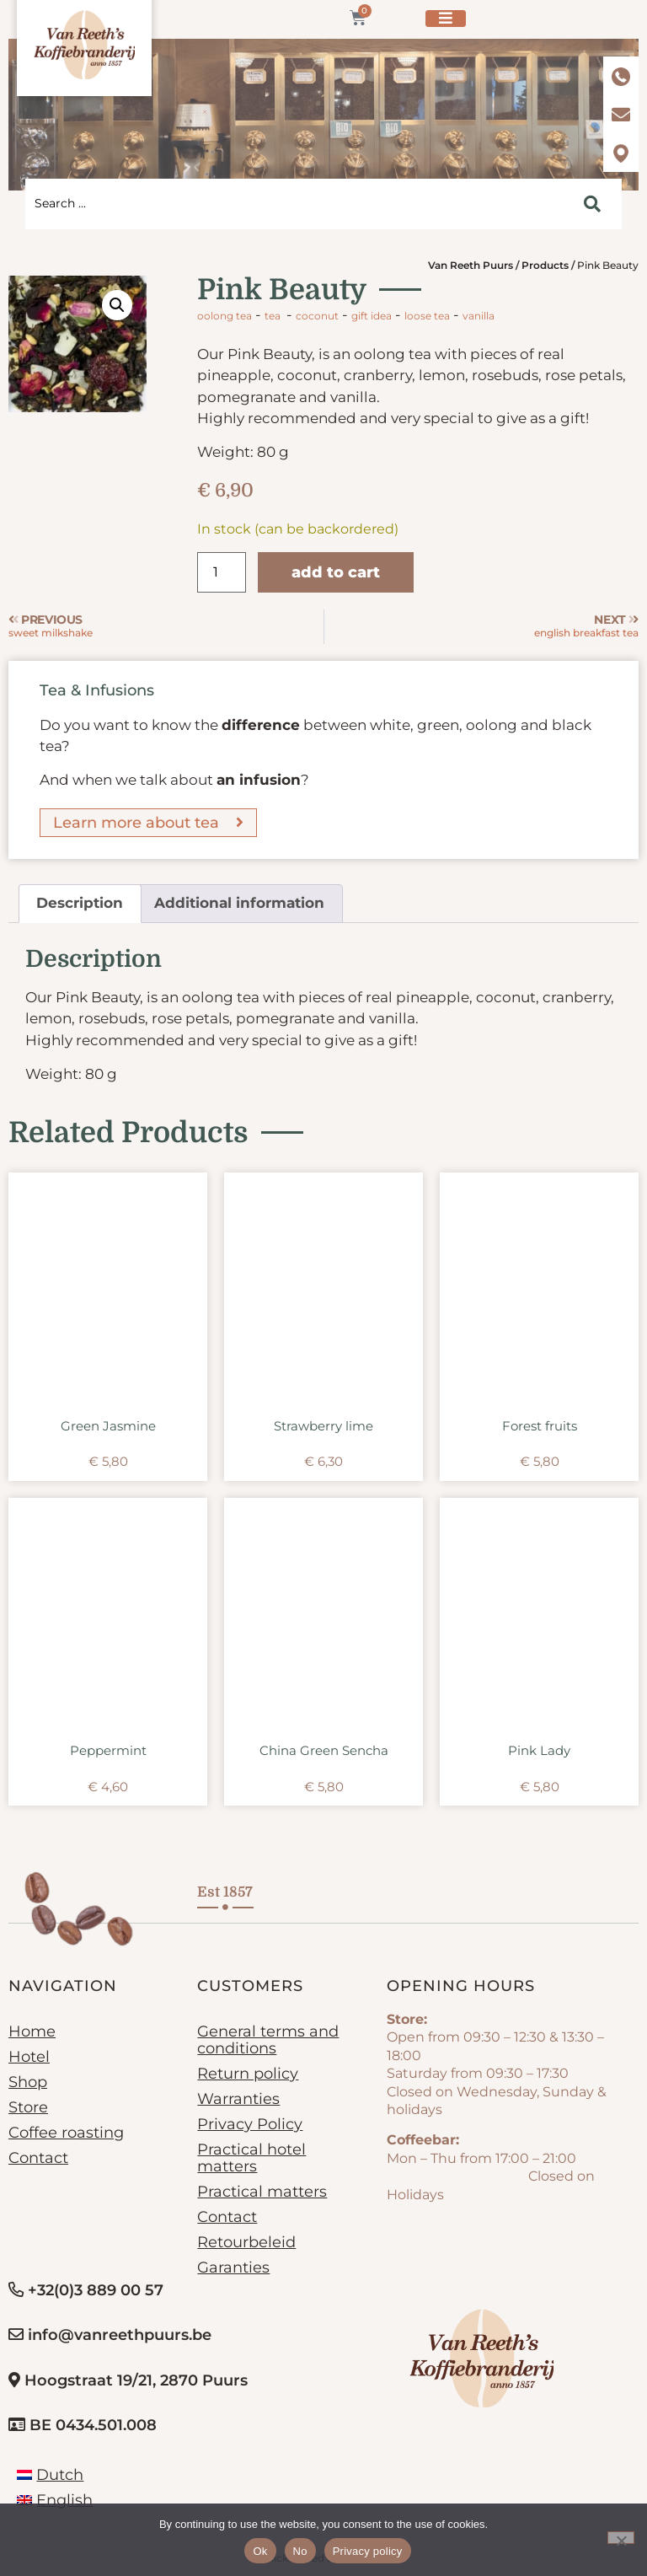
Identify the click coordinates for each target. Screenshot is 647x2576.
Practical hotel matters (251, 2158)
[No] (620, 2537)
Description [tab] (79, 902)
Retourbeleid (246, 2242)
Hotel (29, 2056)
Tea (273, 315)
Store (28, 2107)
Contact (38, 2158)
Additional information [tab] (239, 902)
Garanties (233, 2267)
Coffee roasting (66, 2132)
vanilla (479, 315)
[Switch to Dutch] (50, 2474)
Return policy (247, 2073)
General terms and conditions (268, 2040)
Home (32, 2031)
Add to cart (335, 572)
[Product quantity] (221, 572)
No (300, 2551)
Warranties (238, 2099)
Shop (27, 2082)
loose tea (427, 315)
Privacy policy (368, 2551)
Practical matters (262, 2191)
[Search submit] (592, 204)
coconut (317, 315)
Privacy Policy (249, 2124)
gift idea (371, 315)
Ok (260, 2551)
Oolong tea (224, 315)
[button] (117, 305)
